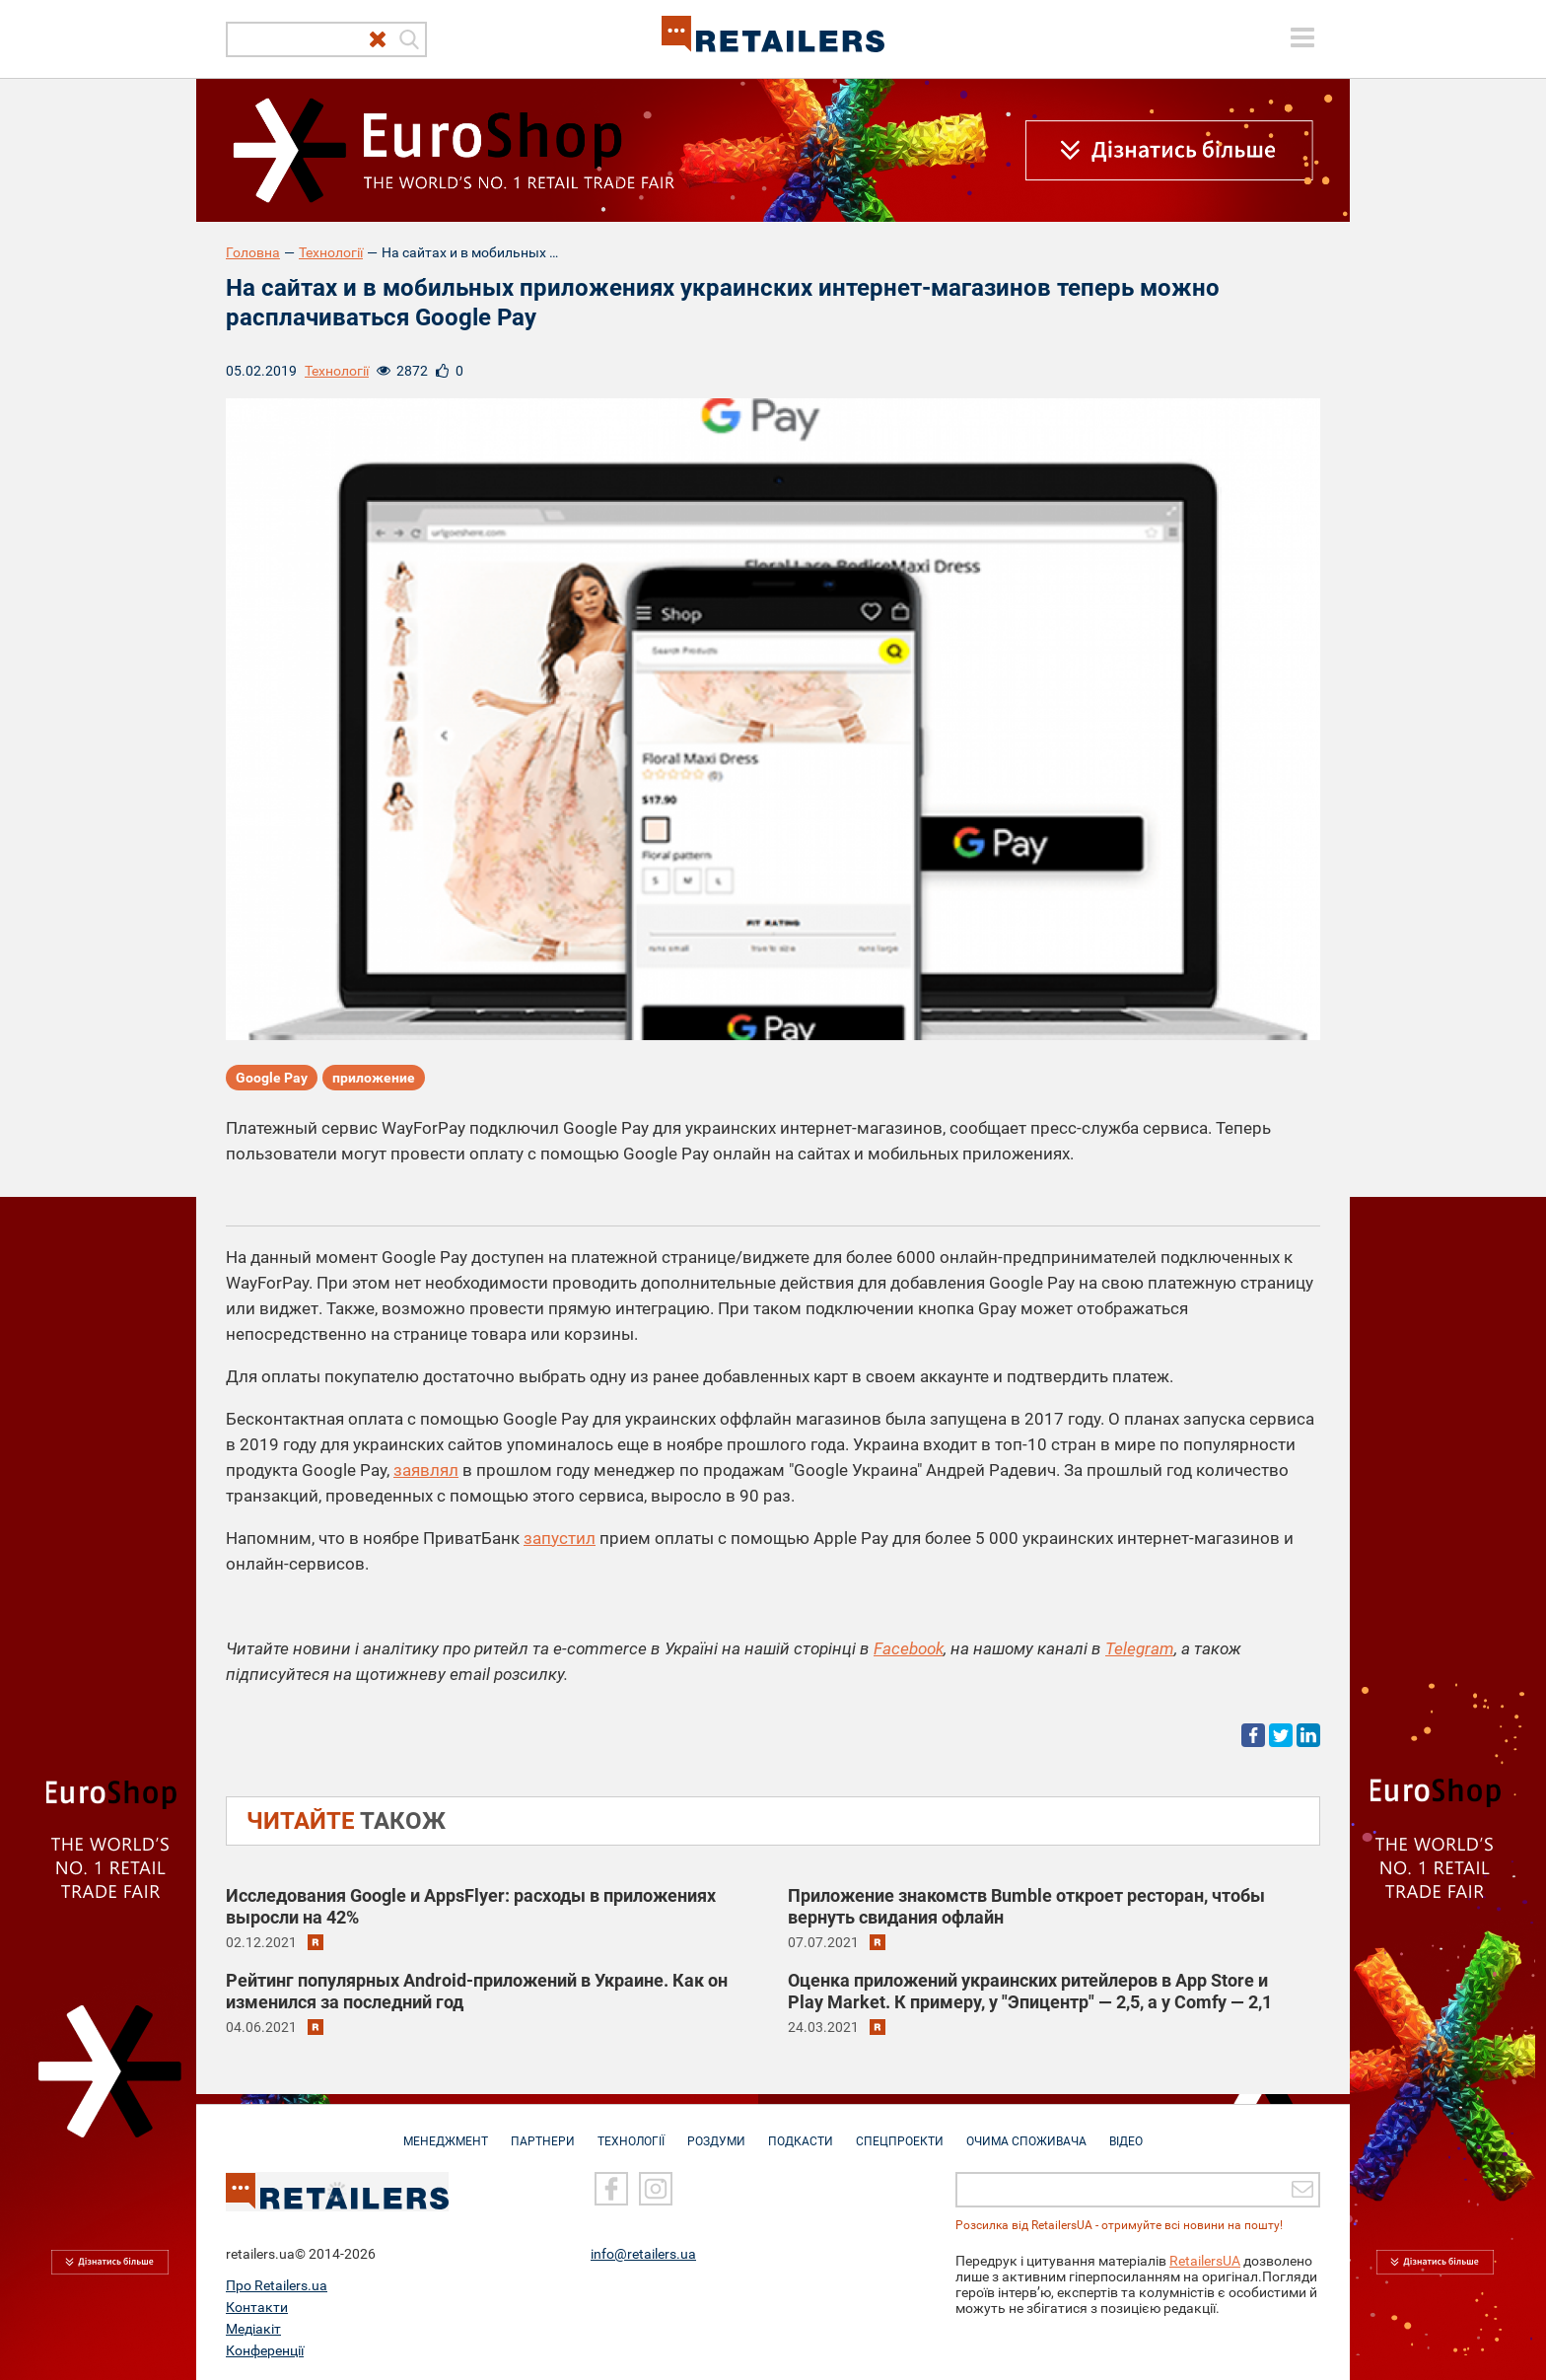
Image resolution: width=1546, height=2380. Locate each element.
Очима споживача (1026, 2131)
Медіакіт (253, 2328)
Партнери (543, 2131)
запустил (560, 1538)
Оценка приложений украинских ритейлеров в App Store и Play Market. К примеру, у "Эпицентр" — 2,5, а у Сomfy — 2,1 (1030, 1991)
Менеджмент (445, 2131)
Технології (331, 252)
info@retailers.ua (643, 2253)
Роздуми (716, 2131)
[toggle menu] (1302, 37)
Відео (1126, 2131)
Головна (253, 252)
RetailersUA (1204, 2260)
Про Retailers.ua (276, 2284)
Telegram (1139, 1648)
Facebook (909, 1648)
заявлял (425, 1470)
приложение (373, 1077)
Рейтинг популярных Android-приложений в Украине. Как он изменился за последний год (477, 1991)
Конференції (265, 2349)
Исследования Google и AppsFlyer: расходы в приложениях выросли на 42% (471, 1906)
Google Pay (272, 1077)
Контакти (257, 2306)
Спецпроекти (900, 2131)
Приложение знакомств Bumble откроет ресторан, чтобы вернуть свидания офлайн (1026, 1906)
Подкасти (800, 2131)
